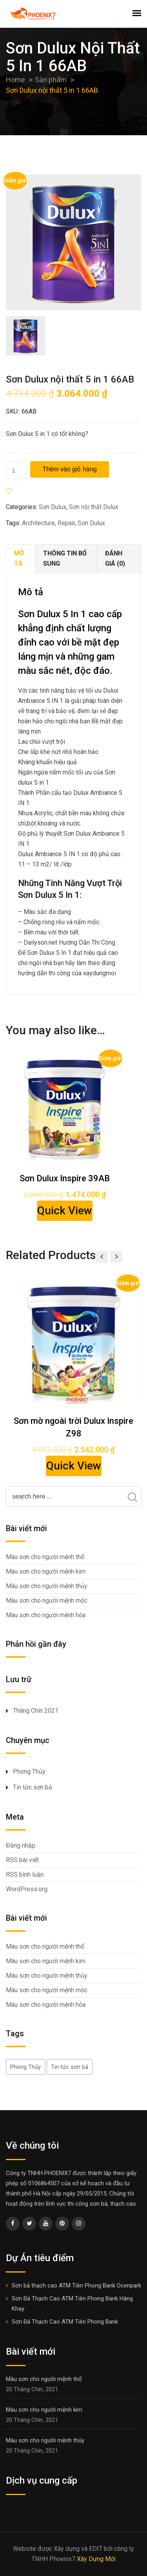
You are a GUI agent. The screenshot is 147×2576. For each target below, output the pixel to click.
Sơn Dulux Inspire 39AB (65, 1178)
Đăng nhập (20, 1845)
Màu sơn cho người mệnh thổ (45, 1557)
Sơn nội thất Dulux (93, 507)
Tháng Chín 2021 (35, 1710)
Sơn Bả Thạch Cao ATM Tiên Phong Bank (65, 2321)
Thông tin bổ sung (65, 558)
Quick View (64, 1210)
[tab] (20, 558)
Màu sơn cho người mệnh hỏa (45, 1615)
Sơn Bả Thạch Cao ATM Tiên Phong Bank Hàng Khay (72, 2303)
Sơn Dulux (52, 507)
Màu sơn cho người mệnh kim (45, 1571)
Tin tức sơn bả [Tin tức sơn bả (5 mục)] (69, 2066)
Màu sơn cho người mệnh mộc (46, 1600)
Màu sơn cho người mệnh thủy (46, 1586)
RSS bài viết (22, 1860)
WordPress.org (26, 1889)
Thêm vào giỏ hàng (69, 469)
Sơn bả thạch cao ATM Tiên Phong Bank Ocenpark (76, 2285)
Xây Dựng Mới (96, 2559)
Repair (66, 523)
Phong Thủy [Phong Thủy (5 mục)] (25, 2066)
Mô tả (19, 558)
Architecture (38, 523)
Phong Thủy (29, 1771)
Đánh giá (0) (115, 558)
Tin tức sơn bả (32, 1787)
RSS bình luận (25, 1874)
